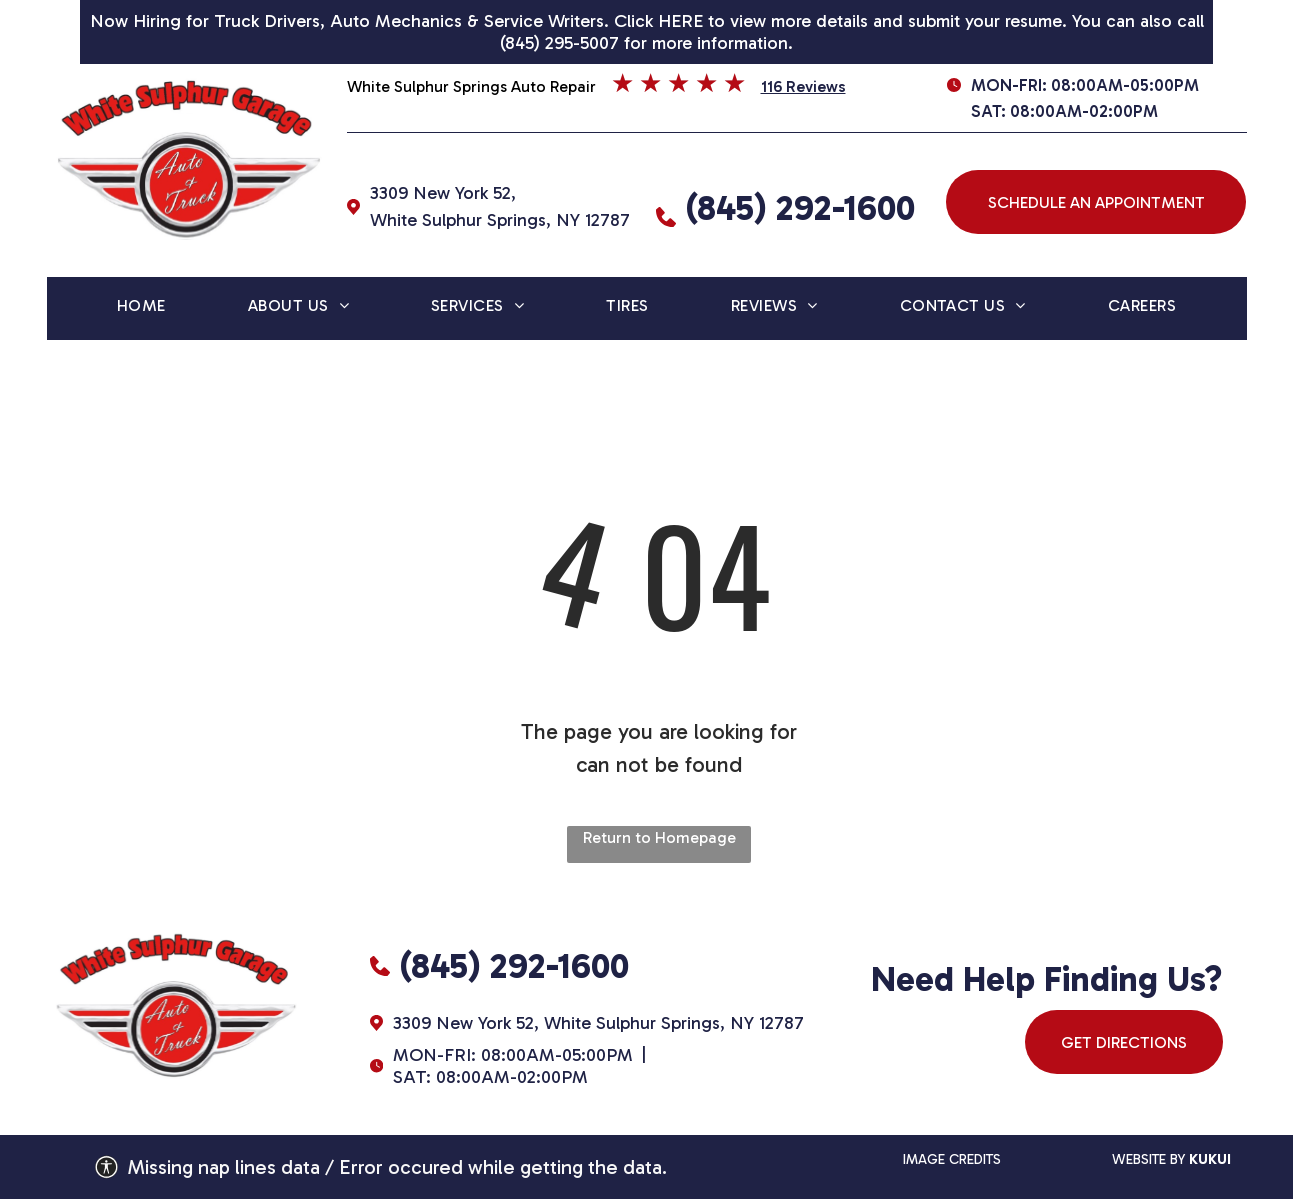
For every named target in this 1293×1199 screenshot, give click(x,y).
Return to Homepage (659, 837)
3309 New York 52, (443, 193)
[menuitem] (141, 308)
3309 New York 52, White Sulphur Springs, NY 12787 (598, 1023)
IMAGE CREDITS (952, 1159)
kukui (1210, 1159)
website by (1148, 1159)
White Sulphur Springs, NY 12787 (500, 220)
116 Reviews (803, 86)
